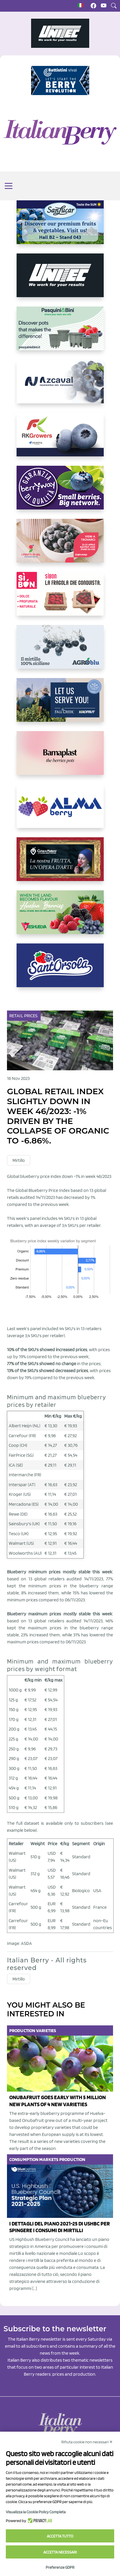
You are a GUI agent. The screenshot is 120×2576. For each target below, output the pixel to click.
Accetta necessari (60, 2552)
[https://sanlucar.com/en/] (60, 226)
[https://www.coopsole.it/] (60, 598)
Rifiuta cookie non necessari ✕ (87, 2442)
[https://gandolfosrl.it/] (60, 810)
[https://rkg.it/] (60, 439)
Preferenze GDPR (60, 2567)
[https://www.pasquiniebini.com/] (60, 333)
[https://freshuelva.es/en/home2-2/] (60, 916)
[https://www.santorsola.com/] (60, 970)
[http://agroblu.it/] (60, 651)
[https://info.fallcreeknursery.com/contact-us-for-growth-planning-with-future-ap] (60, 704)
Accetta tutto (60, 2536)
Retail (16, 1015)
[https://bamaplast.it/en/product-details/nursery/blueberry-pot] (60, 757)
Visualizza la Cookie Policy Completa (36, 2512)
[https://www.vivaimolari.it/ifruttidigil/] (60, 545)
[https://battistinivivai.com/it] (60, 80)
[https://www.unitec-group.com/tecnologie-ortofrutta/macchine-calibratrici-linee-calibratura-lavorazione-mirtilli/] (60, 280)
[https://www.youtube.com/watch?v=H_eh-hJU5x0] (60, 386)
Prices (31, 1015)
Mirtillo (18, 1160)
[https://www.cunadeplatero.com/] (60, 863)
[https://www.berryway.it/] (60, 492)
